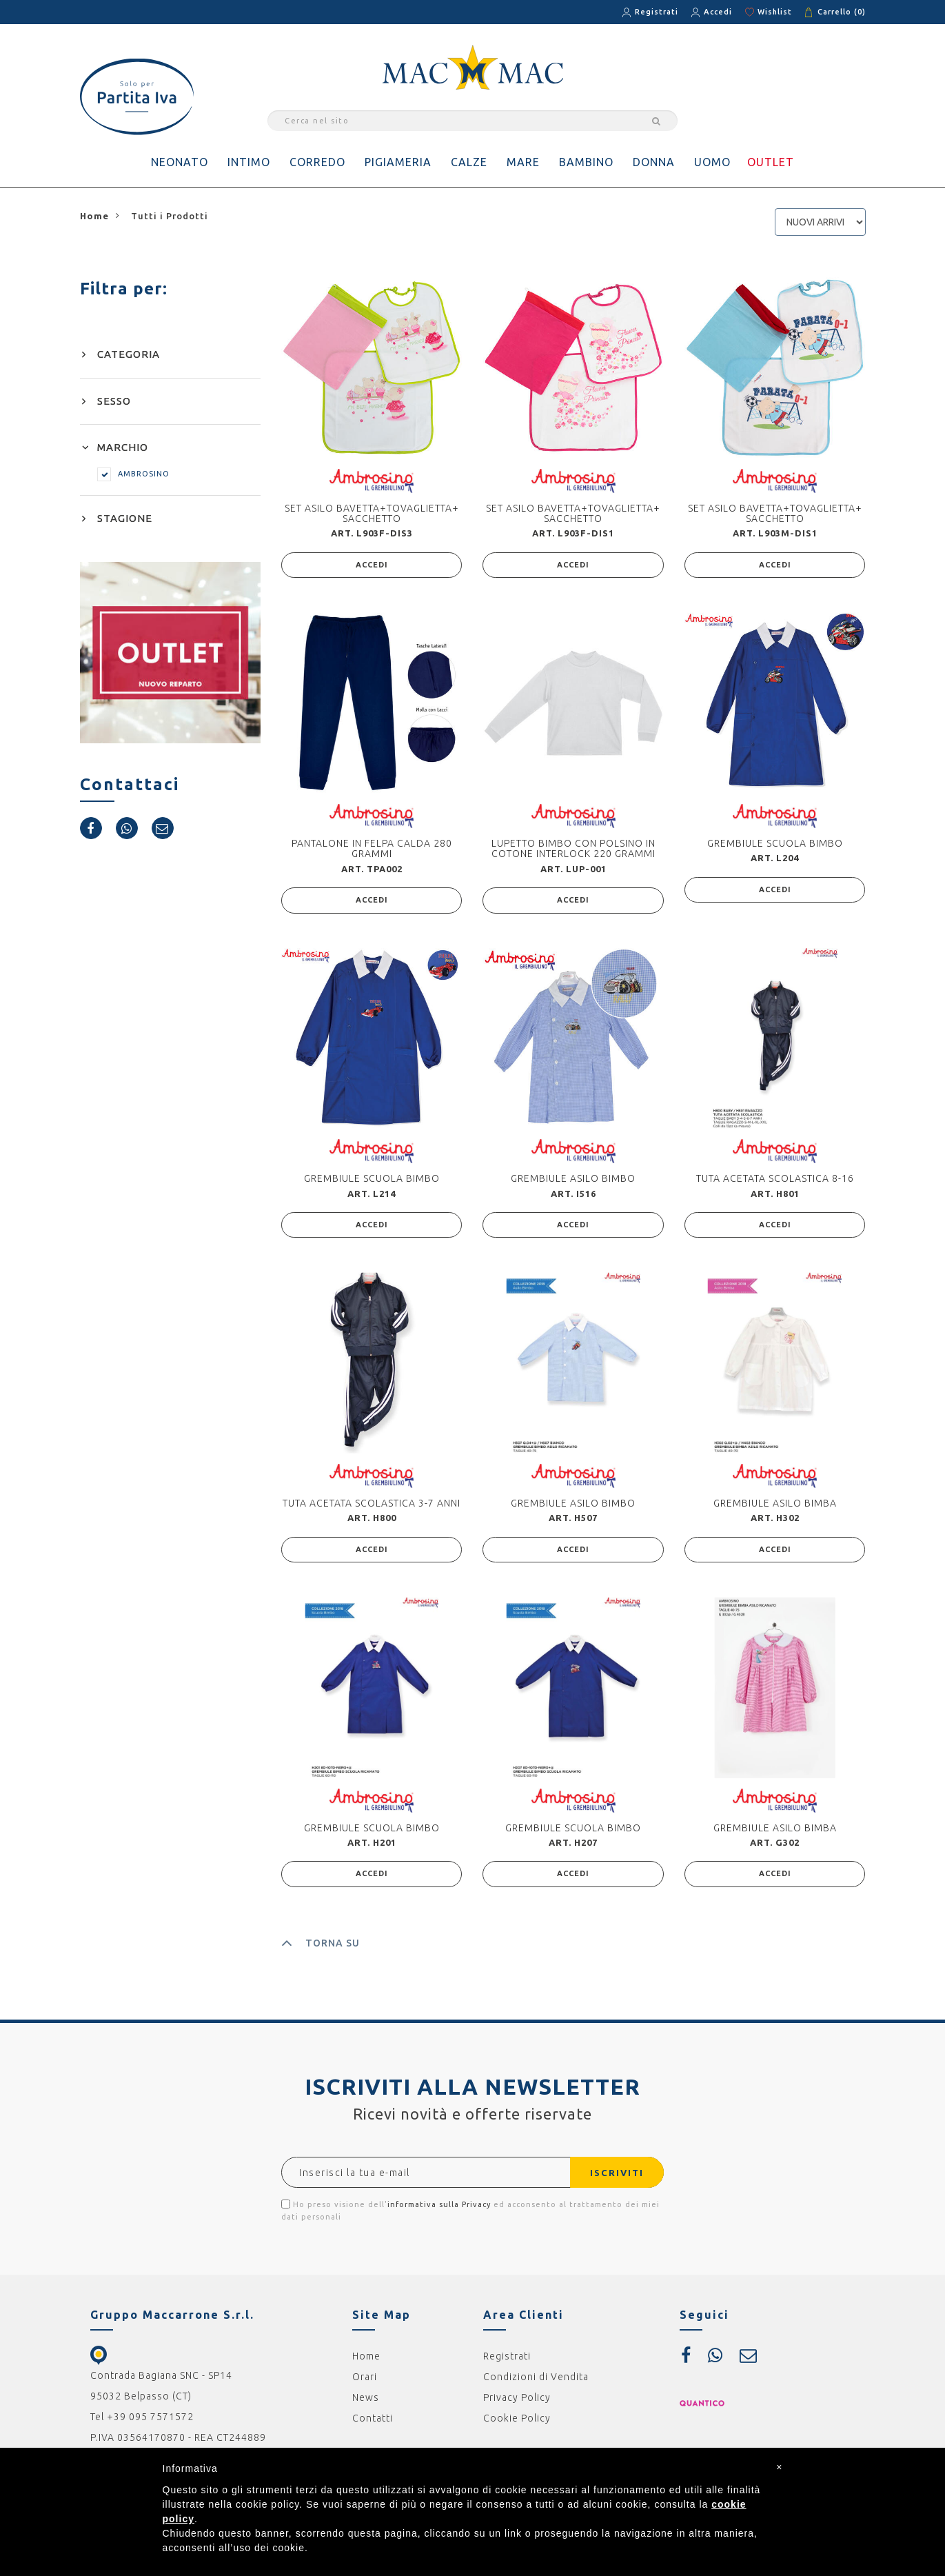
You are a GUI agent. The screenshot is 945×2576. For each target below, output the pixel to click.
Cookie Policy (517, 2426)
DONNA (654, 162)
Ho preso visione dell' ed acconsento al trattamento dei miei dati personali (470, 2218)
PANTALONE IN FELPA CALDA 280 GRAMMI (372, 850)
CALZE (469, 162)
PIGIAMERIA (398, 162)
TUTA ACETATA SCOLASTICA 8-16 (775, 1181)
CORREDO (317, 162)
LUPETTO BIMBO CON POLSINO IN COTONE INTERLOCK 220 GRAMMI (573, 850)
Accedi (718, 12)
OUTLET (770, 162)
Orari (364, 2385)
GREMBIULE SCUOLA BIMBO (775, 844)
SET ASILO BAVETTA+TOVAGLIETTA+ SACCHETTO (372, 513)
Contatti (372, 2426)
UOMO (712, 162)
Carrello (841, 12)
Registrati (656, 12)
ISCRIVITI (611, 2180)
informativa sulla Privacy (439, 2212)
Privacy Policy (517, 2405)
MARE (523, 162)
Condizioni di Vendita (536, 2385)
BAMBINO (586, 162)
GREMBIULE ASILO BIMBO (573, 1181)
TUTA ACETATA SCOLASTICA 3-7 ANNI (371, 1507)
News (365, 2405)
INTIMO (248, 162)
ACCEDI (372, 566)
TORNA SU (320, 1951)
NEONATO (179, 162)
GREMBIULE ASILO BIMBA (775, 1507)
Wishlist (775, 12)
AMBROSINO (133, 474)
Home (366, 2364)
